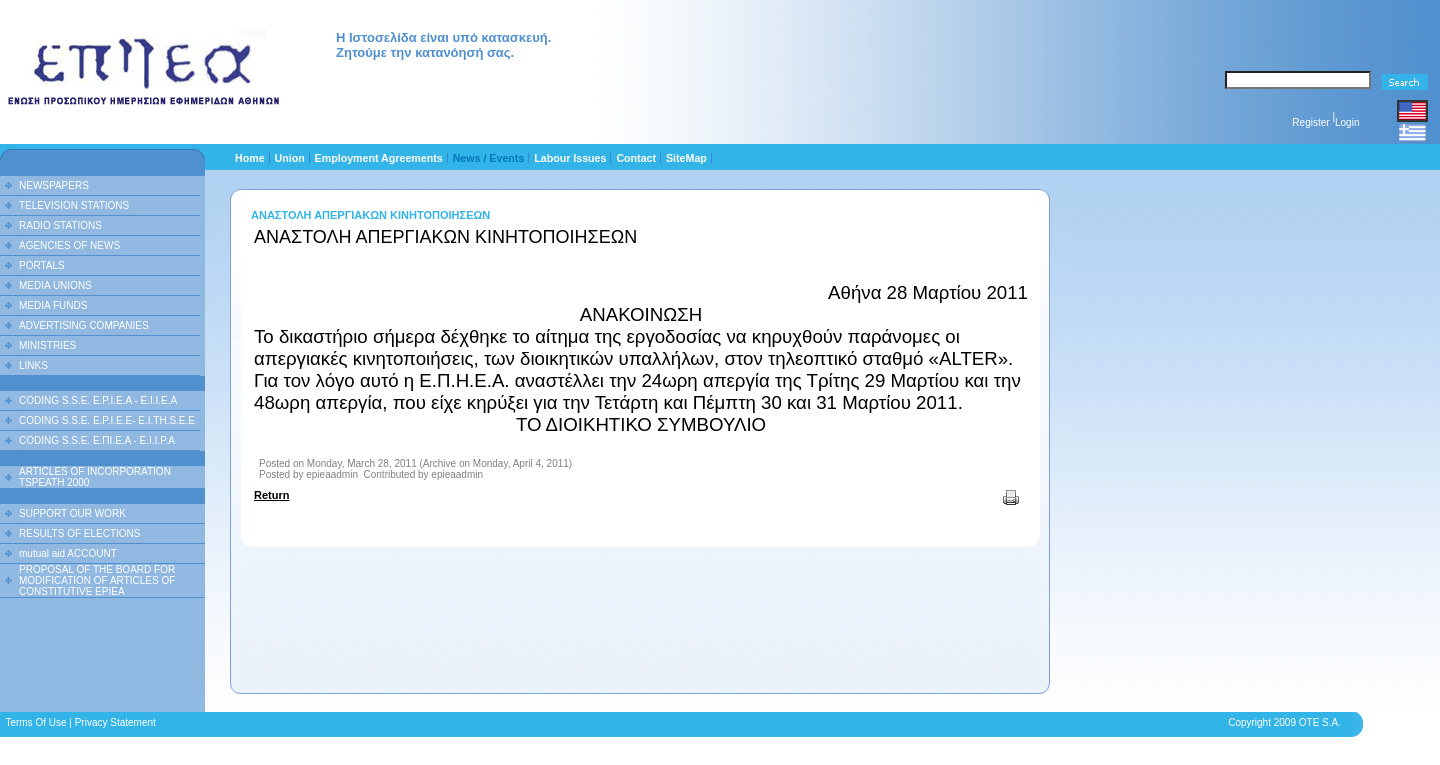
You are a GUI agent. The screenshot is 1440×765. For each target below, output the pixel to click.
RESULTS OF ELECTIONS (80, 533)
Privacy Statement (115, 722)
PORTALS (42, 265)
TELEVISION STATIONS (74, 205)
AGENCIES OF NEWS (69, 245)
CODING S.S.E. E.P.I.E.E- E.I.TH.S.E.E (107, 420)
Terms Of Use (35, 722)
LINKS (33, 365)
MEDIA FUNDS (53, 305)
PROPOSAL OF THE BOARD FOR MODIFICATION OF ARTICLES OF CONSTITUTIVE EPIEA (97, 580)
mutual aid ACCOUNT (68, 553)
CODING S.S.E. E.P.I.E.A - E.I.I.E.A (98, 400)
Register (1310, 122)
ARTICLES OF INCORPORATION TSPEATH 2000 (95, 477)
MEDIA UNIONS (55, 285)
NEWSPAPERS (54, 185)
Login (1347, 122)
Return (271, 495)
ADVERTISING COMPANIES (84, 325)
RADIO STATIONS (60, 225)
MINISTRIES (47, 345)
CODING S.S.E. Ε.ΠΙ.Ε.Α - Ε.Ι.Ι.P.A (97, 440)
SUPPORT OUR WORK (72, 513)
